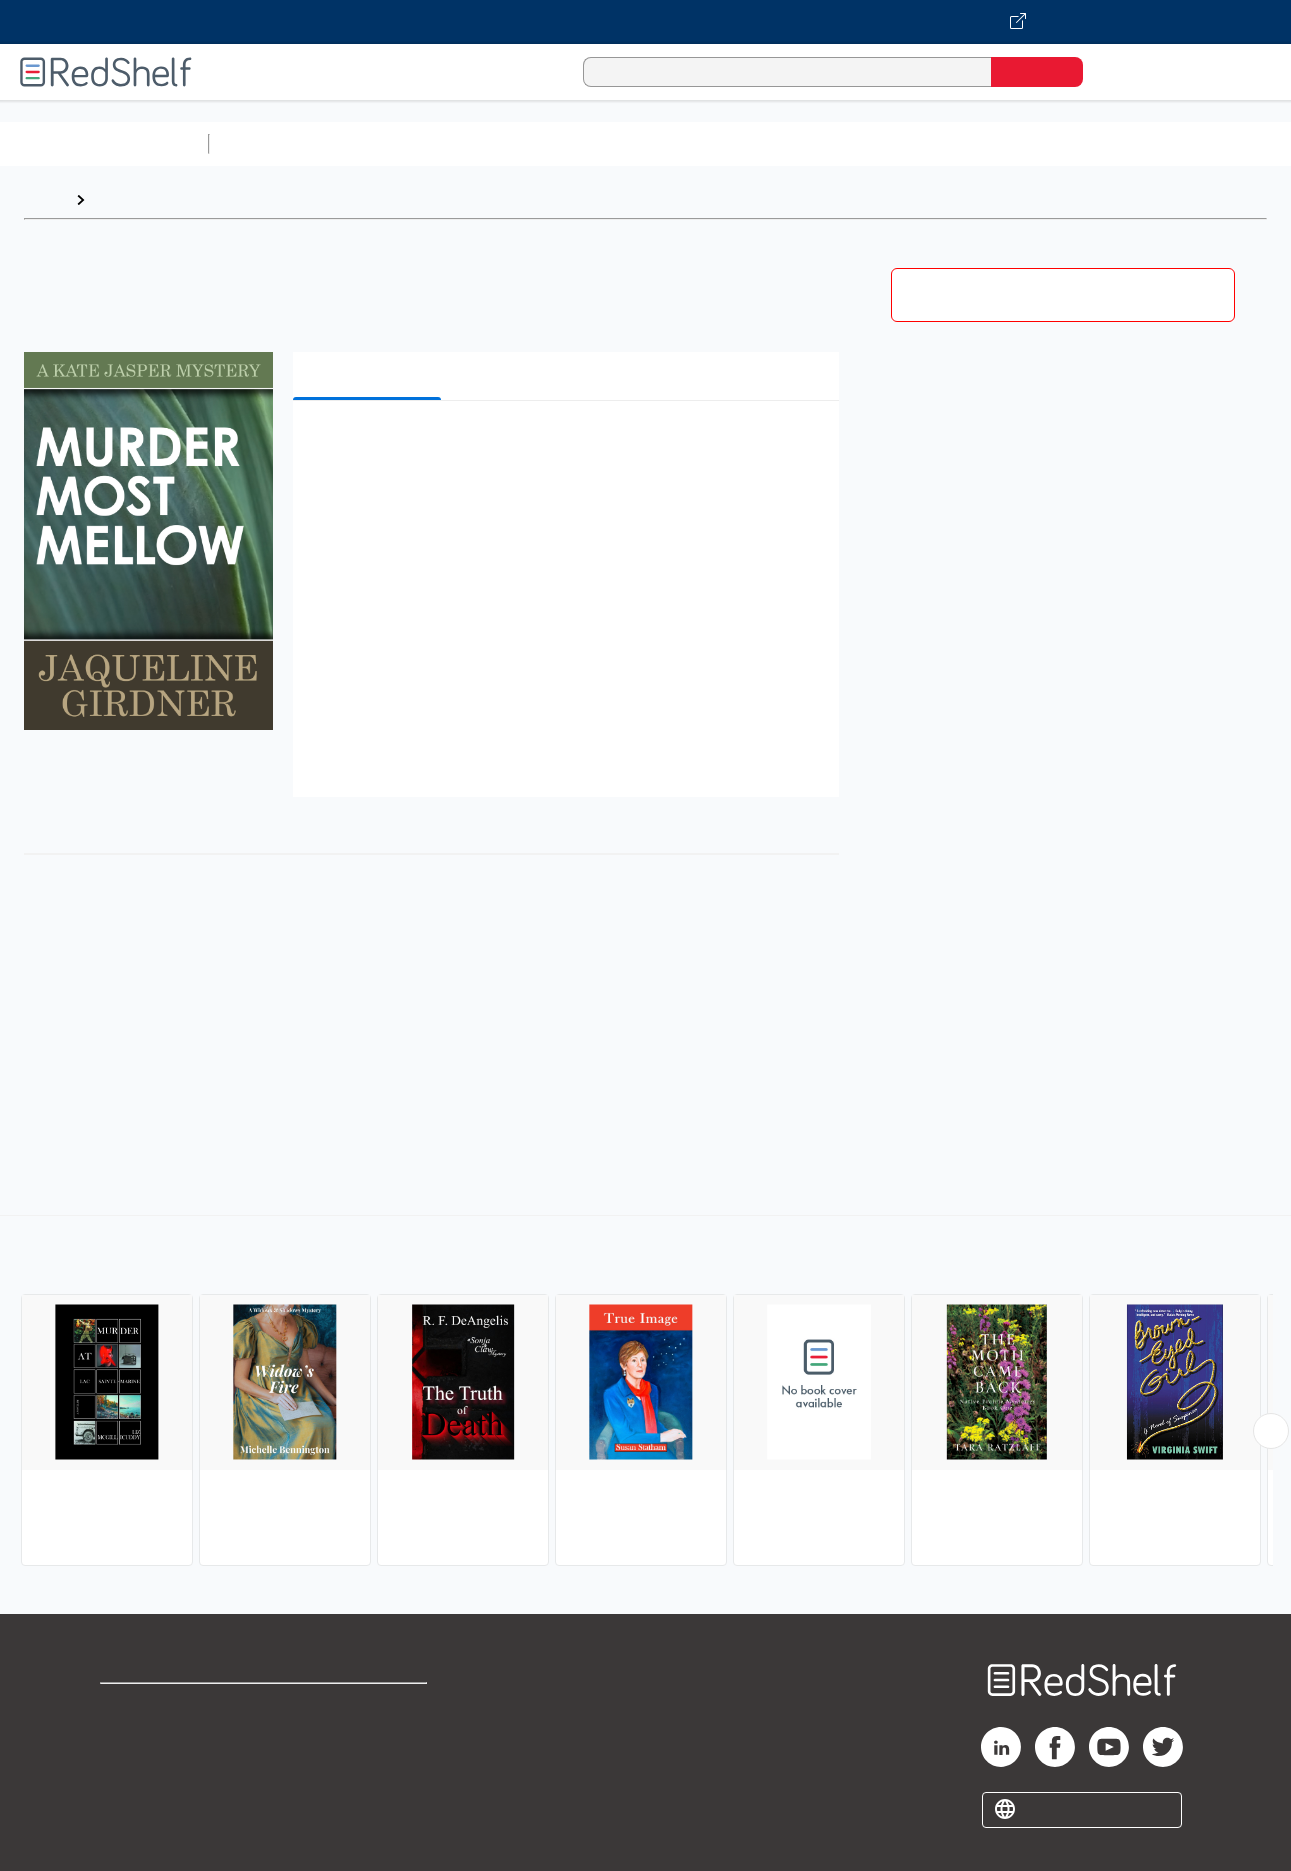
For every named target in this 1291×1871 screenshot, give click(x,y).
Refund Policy (370, 1739)
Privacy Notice (155, 1771)
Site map (133, 1803)
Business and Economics (776, 143)
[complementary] (645, 1393)
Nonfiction (1211, 143)
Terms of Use (370, 1707)
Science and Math (392, 143)
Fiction (1130, 143)
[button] (570, 446)
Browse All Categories (104, 143)
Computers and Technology (571, 143)
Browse (123, 199)
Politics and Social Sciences (985, 143)
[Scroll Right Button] (1271, 1431)
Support (130, 1739)
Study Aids (270, 143)
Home (45, 199)
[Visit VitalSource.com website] (645, 22)
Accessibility (366, 1771)
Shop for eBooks (164, 1707)
